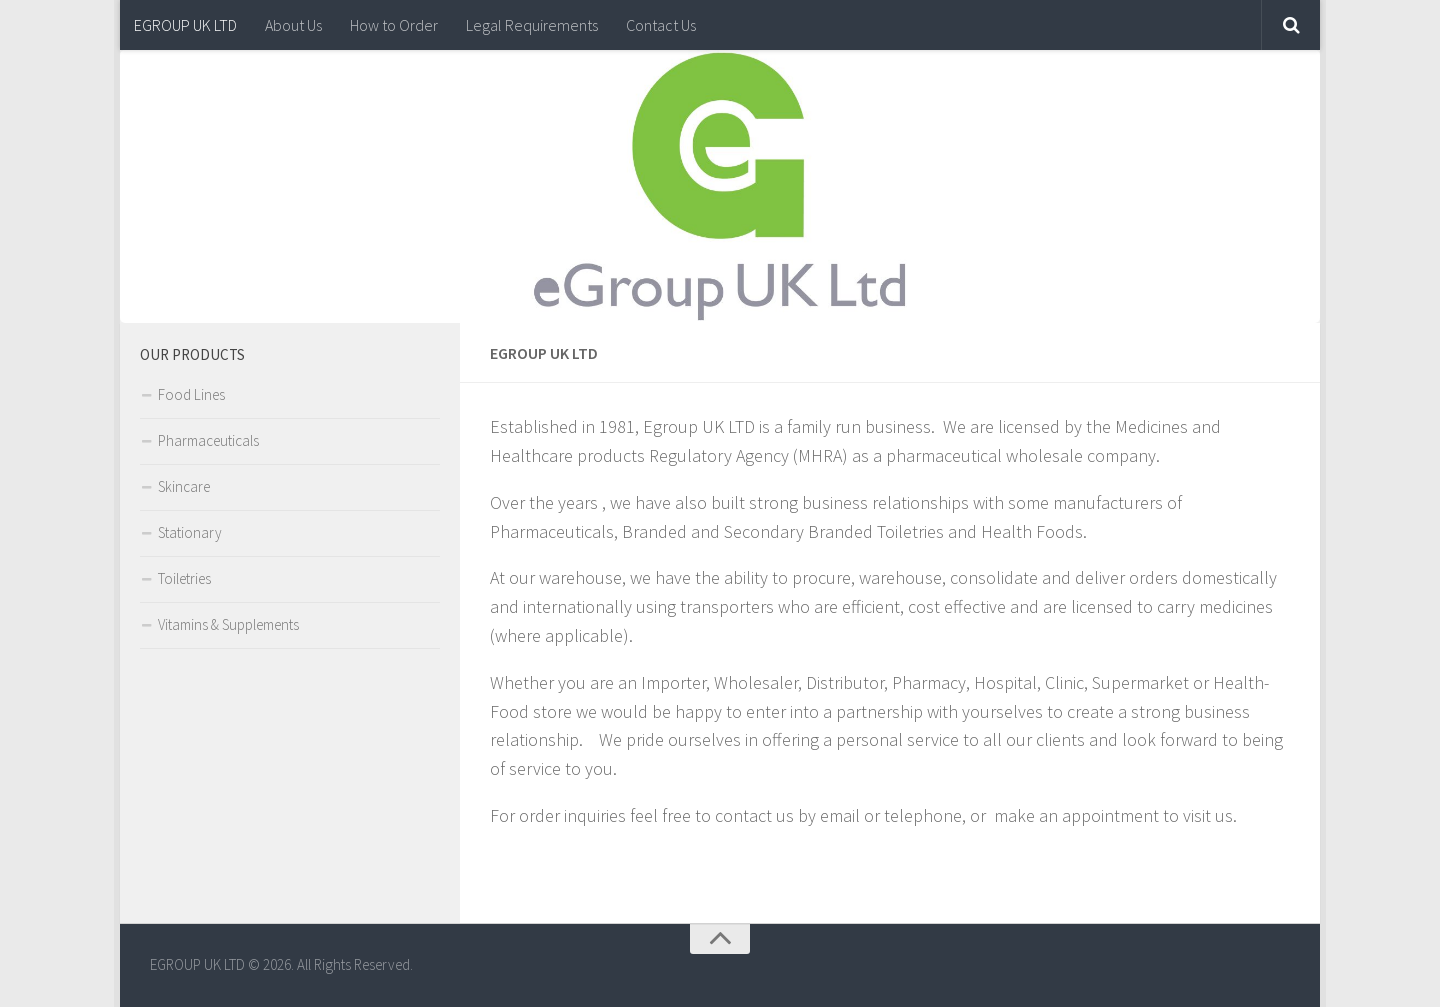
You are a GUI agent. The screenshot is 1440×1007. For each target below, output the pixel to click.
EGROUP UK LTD (185, 25)
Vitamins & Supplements (228, 624)
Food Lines (191, 394)
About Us (293, 25)
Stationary (190, 532)
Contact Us (661, 25)
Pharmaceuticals (208, 440)
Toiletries (184, 578)
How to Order (394, 25)
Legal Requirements (532, 25)
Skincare (184, 486)
